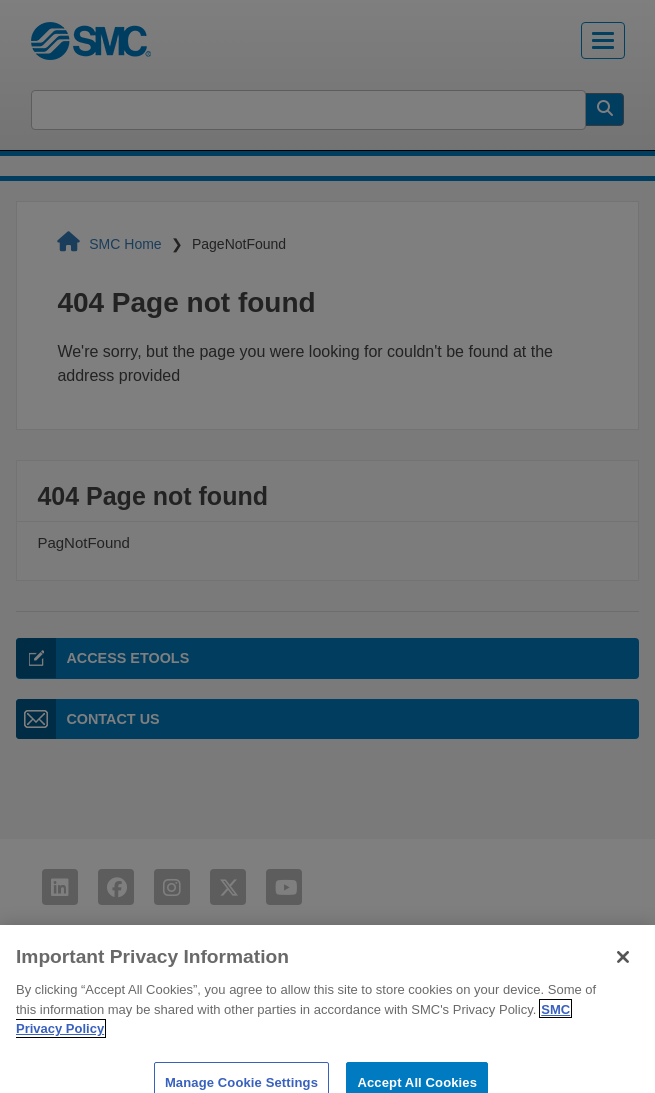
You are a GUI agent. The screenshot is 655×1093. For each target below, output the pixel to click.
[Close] (623, 968)
